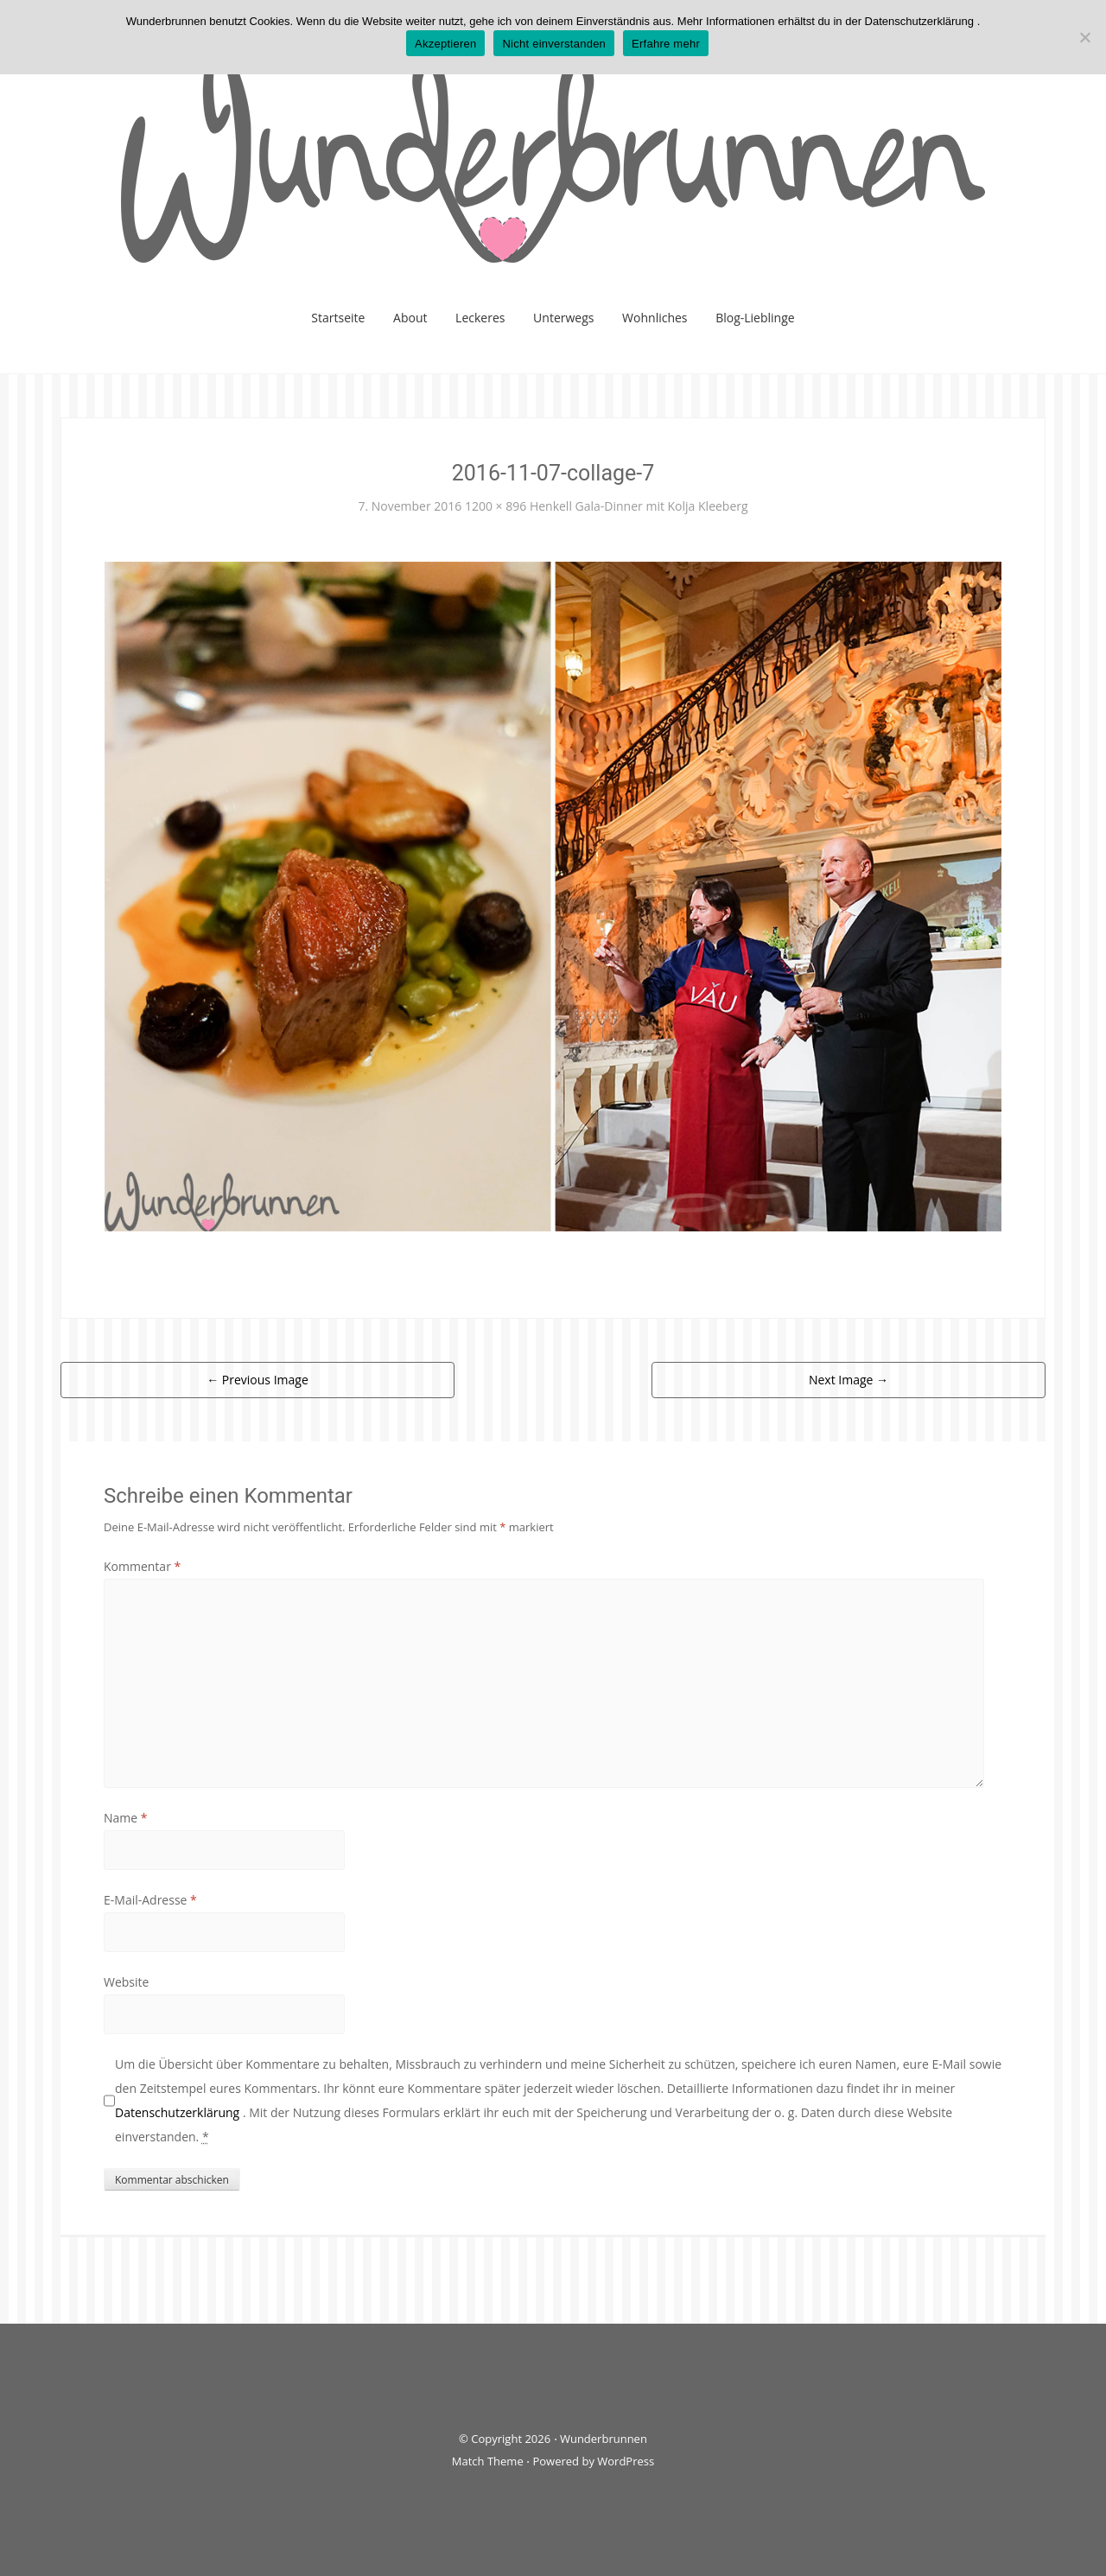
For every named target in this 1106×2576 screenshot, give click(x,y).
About (410, 317)
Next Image (848, 1379)
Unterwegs (563, 317)
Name (126, 1818)
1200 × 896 (495, 506)
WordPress (625, 2461)
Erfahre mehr (666, 43)
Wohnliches (654, 317)
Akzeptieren (445, 43)
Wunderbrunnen (603, 2438)
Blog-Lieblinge (755, 317)
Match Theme (488, 2461)
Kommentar (142, 1566)
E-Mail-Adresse (150, 1900)
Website (126, 1982)
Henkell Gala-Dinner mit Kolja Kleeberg (639, 506)
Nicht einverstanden (554, 43)
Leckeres (480, 317)
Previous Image (257, 1379)
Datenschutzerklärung (179, 2112)
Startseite (338, 317)
